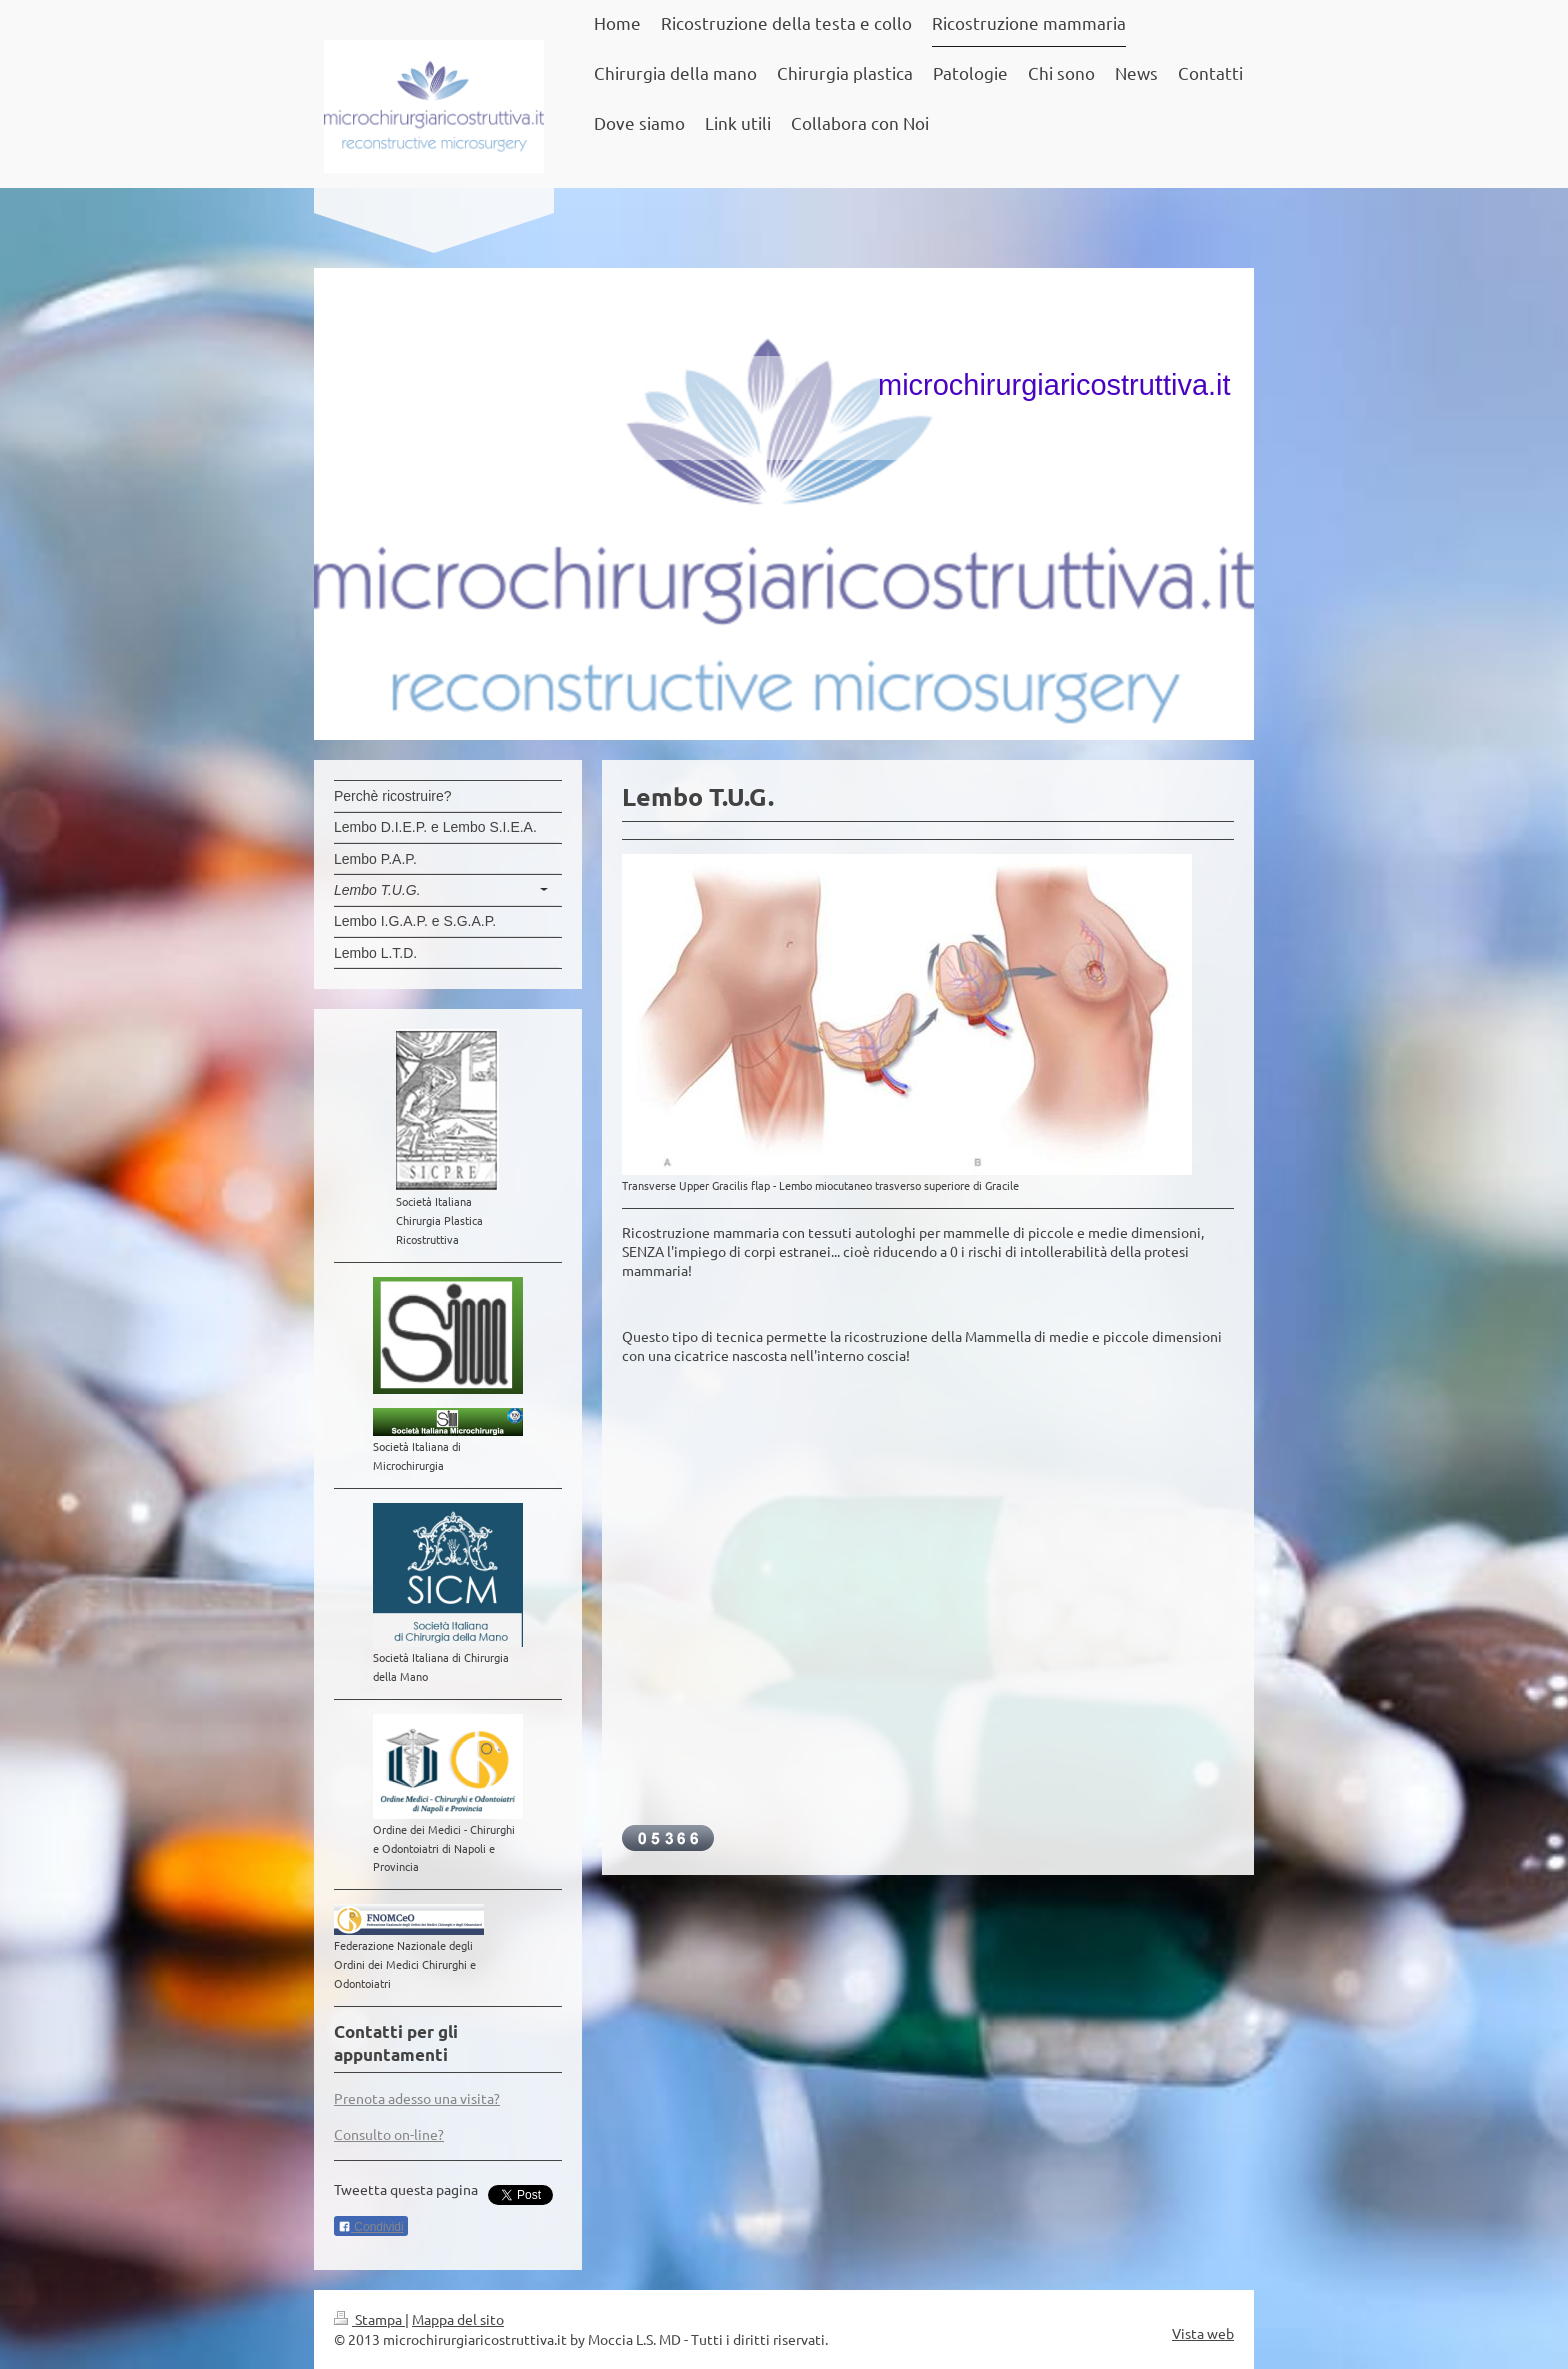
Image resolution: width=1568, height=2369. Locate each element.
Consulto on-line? (389, 2134)
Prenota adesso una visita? (417, 2098)
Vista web (1203, 2333)
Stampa (369, 2319)
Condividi (371, 2227)
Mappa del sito (458, 2319)
